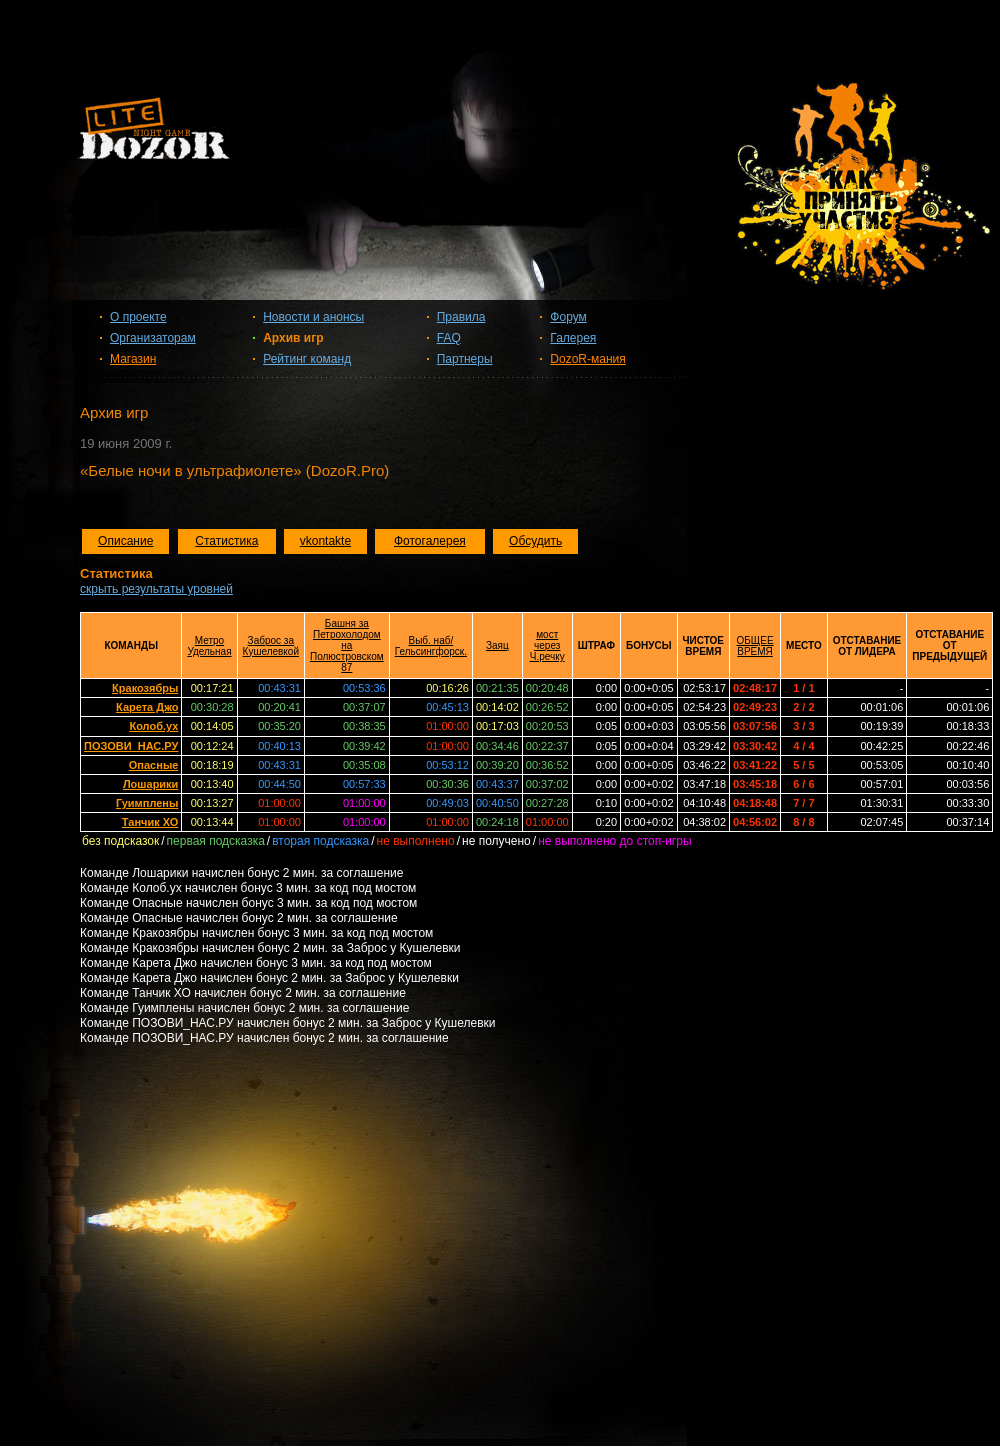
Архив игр (293, 338)
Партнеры (465, 359)
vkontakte (325, 541)
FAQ (449, 338)
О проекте (138, 317)
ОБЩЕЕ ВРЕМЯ (755, 646)
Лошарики (150, 784)
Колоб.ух (153, 726)
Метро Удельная (209, 646)
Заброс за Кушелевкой (271, 646)
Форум (568, 317)
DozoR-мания (587, 359)
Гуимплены (147, 803)
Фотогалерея (430, 541)
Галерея (573, 338)
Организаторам (153, 338)
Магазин (133, 359)
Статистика (226, 541)
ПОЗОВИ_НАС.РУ (131, 746)
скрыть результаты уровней (156, 589)
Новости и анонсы (313, 317)
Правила (461, 317)
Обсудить (535, 541)
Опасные (154, 765)
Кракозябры (145, 688)
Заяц (497, 645)
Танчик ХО (150, 822)
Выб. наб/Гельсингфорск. (431, 646)
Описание (125, 541)
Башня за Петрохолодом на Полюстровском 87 (347, 645)
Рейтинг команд (307, 359)
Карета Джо (147, 707)
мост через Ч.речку (547, 645)
